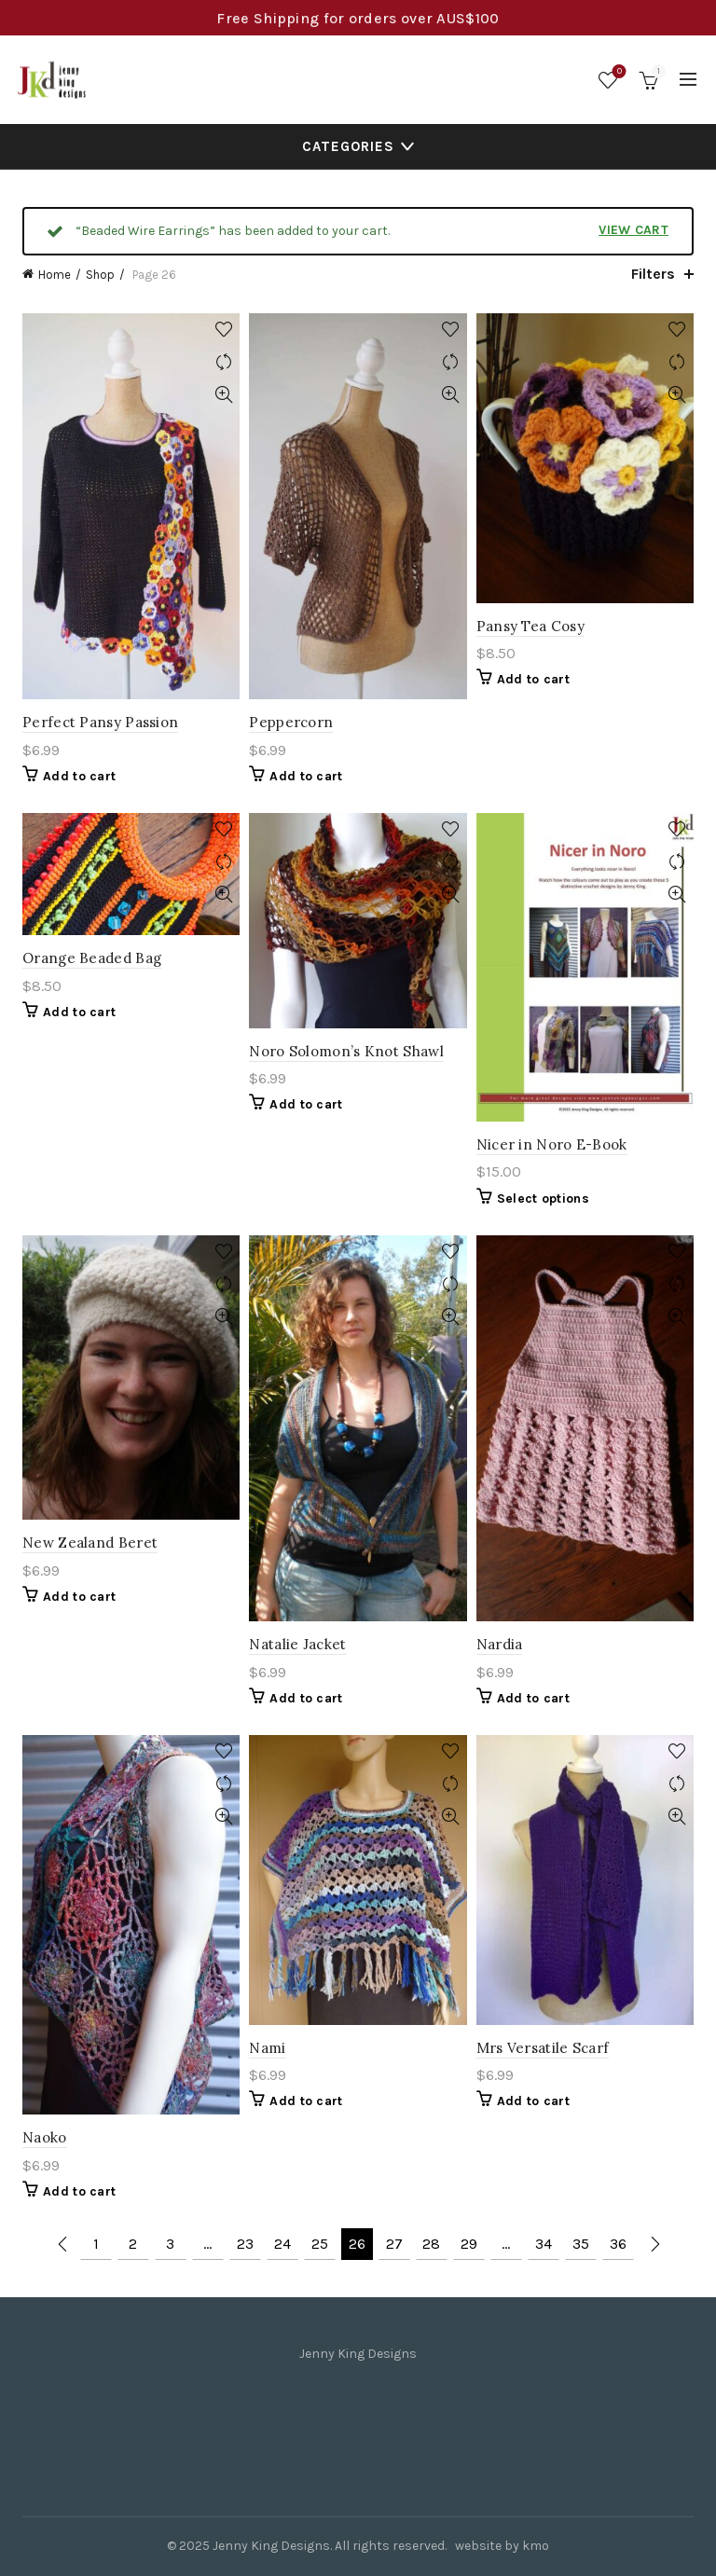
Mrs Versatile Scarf (543, 2048)
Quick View (223, 395)
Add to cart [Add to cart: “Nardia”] (533, 1698)
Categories (348, 146)
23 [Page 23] (245, 2243)
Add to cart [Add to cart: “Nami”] (305, 2101)
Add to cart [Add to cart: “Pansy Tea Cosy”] (533, 679)
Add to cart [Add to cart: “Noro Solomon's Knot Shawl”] (305, 1104)
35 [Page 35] (580, 2243)
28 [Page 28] (431, 2243)
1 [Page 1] (96, 2243)
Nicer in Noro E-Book (551, 1144)
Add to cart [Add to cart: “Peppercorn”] (305, 776)
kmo (535, 2546)
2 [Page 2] (133, 2243)
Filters (653, 273)
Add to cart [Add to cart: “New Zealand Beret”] (79, 1597)
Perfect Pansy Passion (100, 722)
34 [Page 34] (543, 2243)
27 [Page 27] (394, 2243)
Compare (223, 362)
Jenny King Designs (271, 2546)
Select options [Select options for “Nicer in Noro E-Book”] (543, 1198)
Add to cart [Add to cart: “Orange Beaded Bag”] (79, 1012)
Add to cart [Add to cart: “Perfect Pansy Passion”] (79, 776)
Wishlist (618, 72)
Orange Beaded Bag (91, 958)
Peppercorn (291, 722)
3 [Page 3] (170, 2243)
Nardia (499, 1644)
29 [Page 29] (469, 2243)
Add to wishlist (223, 329)
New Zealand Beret (90, 1542)
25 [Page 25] (319, 2243)
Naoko (44, 2137)
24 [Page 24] (282, 2243)
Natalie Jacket (297, 1644)
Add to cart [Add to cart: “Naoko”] (79, 2191)
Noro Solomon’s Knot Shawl (346, 1051)
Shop (100, 275)
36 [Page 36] (618, 2243)
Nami (267, 2048)
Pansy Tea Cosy (530, 626)
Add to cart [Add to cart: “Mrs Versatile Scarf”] (533, 2101)
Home (54, 275)
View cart (633, 230)
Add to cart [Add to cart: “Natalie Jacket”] (305, 1698)
